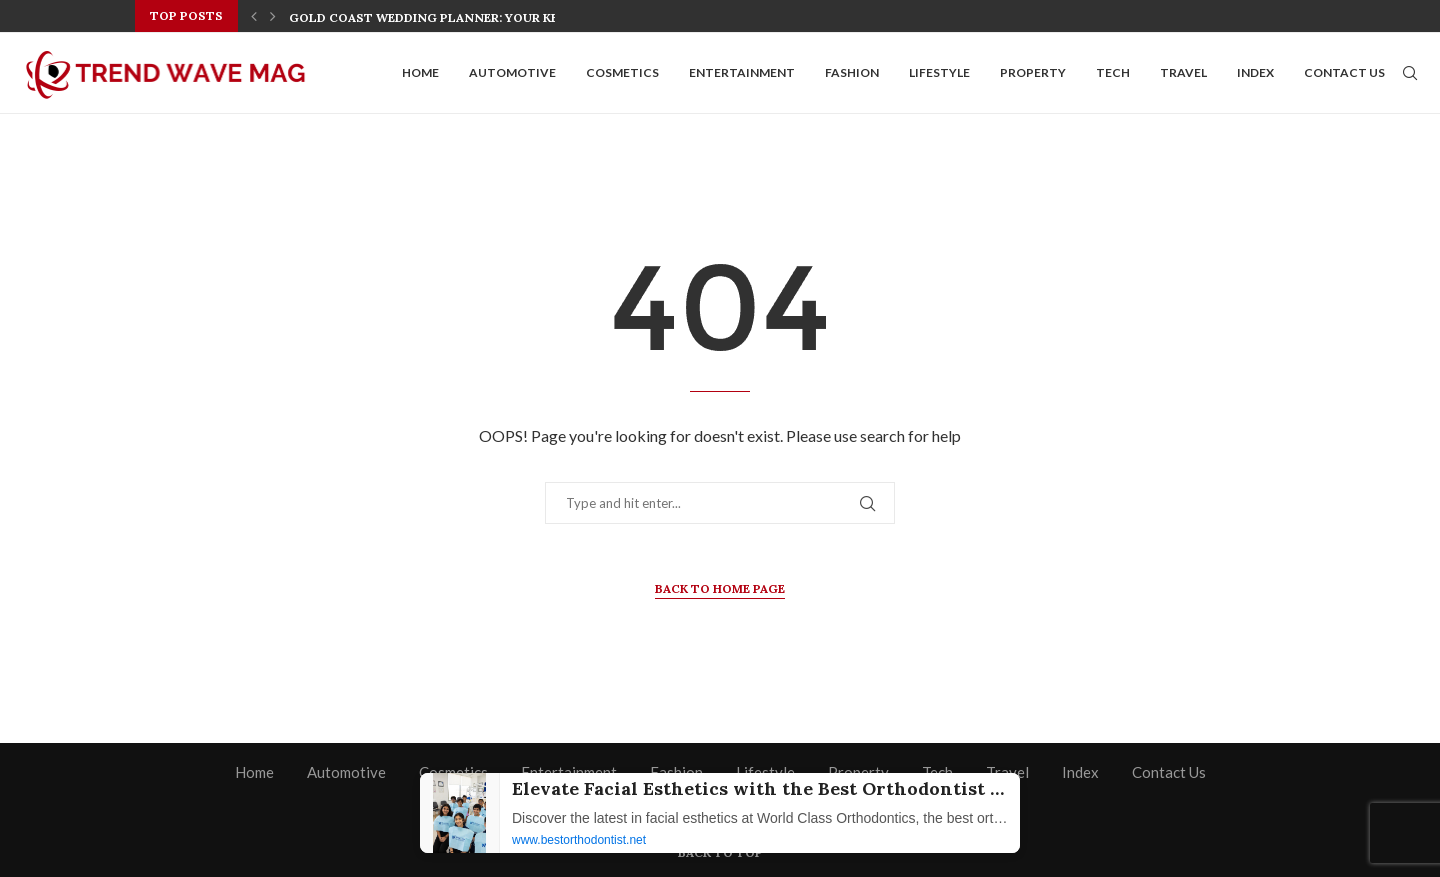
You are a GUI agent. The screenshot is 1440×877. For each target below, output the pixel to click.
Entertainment (742, 72)
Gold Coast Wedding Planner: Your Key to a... (448, 17)
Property (1033, 72)
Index (1255, 72)
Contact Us (1344, 72)
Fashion (852, 72)
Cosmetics (622, 72)
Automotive (512, 72)
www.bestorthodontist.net (579, 840)
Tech (1113, 72)
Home (420, 72)
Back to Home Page (720, 588)
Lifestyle (939, 72)
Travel (1183, 72)
